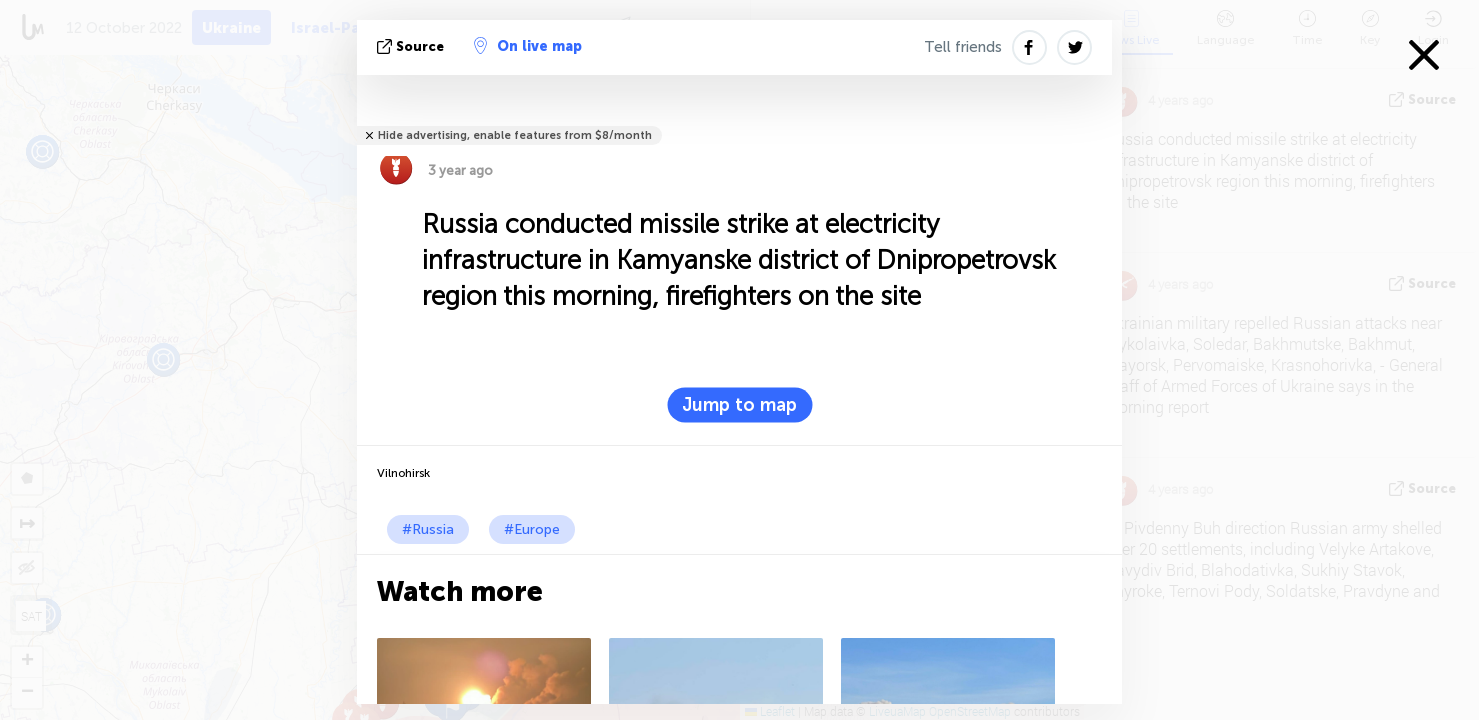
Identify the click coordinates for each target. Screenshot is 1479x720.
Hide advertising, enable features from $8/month (515, 135)
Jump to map (739, 405)
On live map (528, 46)
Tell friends (963, 47)
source (412, 46)
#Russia (428, 529)
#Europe (532, 529)
